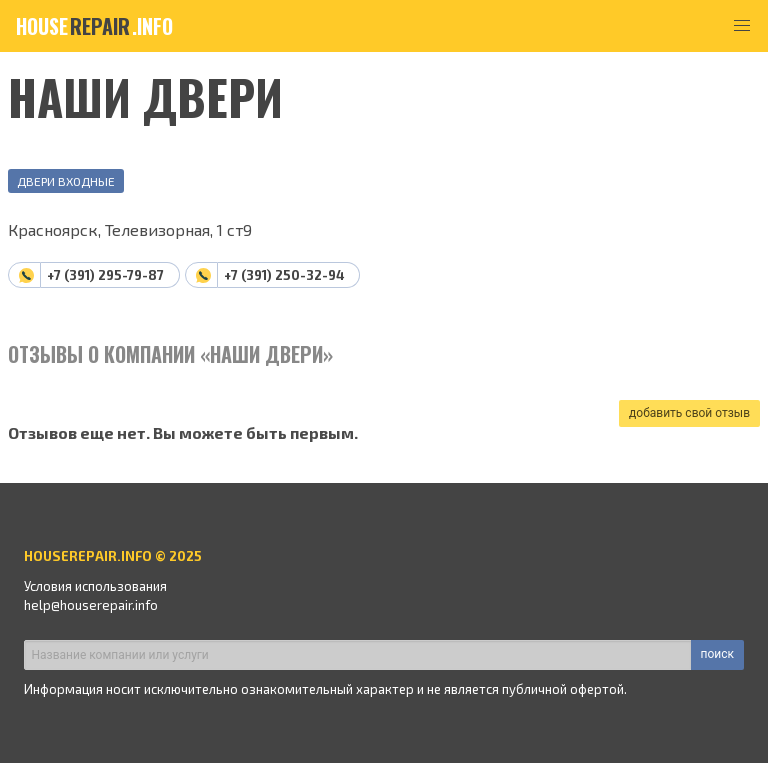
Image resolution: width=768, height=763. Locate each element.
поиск (717, 654)
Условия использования (95, 586)
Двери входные (66, 181)
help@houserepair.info (91, 605)
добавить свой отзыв (689, 413)
